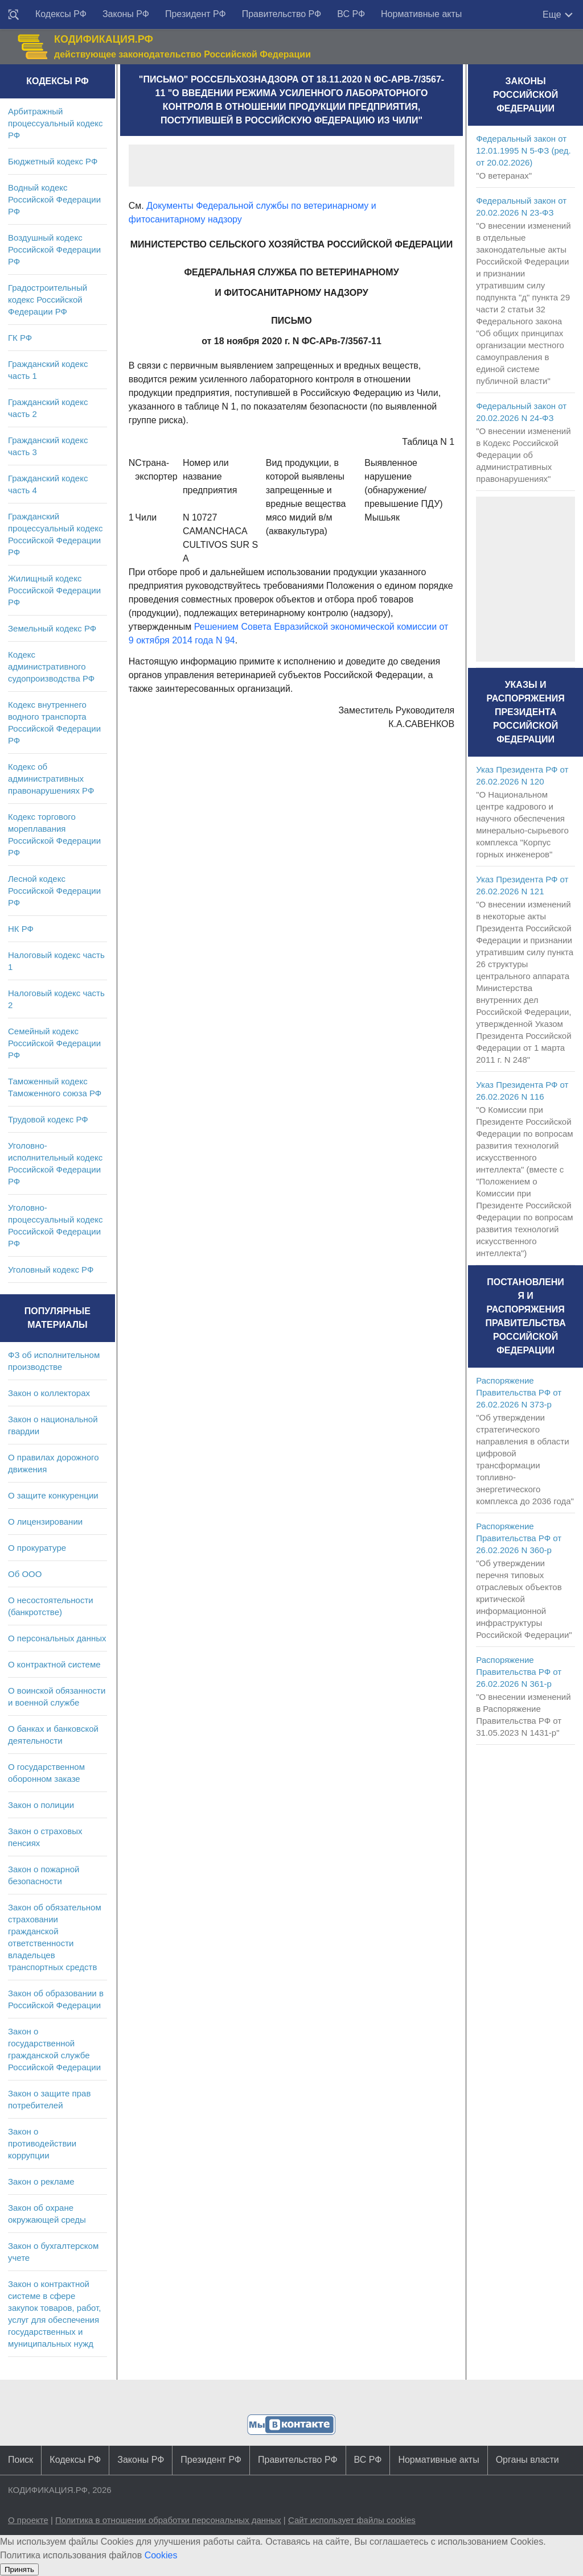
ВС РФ (351, 14)
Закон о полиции (41, 1805)
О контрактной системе (54, 1664)
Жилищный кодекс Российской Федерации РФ (54, 590)
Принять (19, 2569)
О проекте (28, 2520)
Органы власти (527, 2459)
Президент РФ (195, 14)
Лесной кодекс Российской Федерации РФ (54, 890)
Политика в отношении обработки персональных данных (168, 2520)
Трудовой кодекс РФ (48, 1119)
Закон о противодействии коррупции (42, 2143)
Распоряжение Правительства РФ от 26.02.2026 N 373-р (518, 1392)
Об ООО (25, 1574)
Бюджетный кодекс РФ (52, 161)
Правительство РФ (282, 14)
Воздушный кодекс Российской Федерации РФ (54, 249)
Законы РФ (125, 14)
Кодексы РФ (61, 14)
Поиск (20, 2459)
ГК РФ (20, 337)
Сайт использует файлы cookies (352, 2520)
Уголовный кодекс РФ (50, 1269)
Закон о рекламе (41, 2181)
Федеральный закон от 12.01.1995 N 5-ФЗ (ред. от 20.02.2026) (523, 150)
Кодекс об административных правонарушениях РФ (51, 778)
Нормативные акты (421, 14)
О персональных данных (57, 1638)
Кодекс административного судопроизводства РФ (51, 666)
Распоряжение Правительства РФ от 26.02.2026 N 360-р (518, 1538)
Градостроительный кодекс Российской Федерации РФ (47, 299)
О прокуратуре (37, 1548)
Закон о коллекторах (49, 1393)
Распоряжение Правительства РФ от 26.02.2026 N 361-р (518, 1672)
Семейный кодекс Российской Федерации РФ (54, 1043)
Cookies (161, 2555)
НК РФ (21, 929)
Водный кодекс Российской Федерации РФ (54, 199)
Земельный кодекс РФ (52, 628)
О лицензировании (45, 1521)
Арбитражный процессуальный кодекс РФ (55, 123)
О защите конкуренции (53, 1495)
